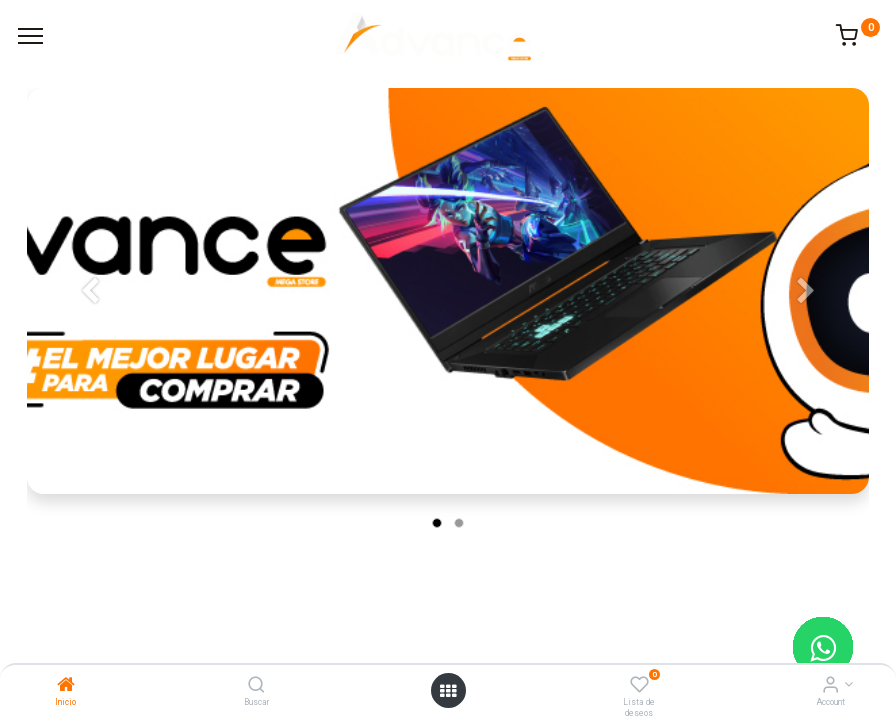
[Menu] (30, 36)
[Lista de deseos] (639, 686)
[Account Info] (830, 686)
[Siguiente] (806, 323)
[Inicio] (66, 686)
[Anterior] (90, 323)
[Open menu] (448, 691)
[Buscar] (256, 686)
